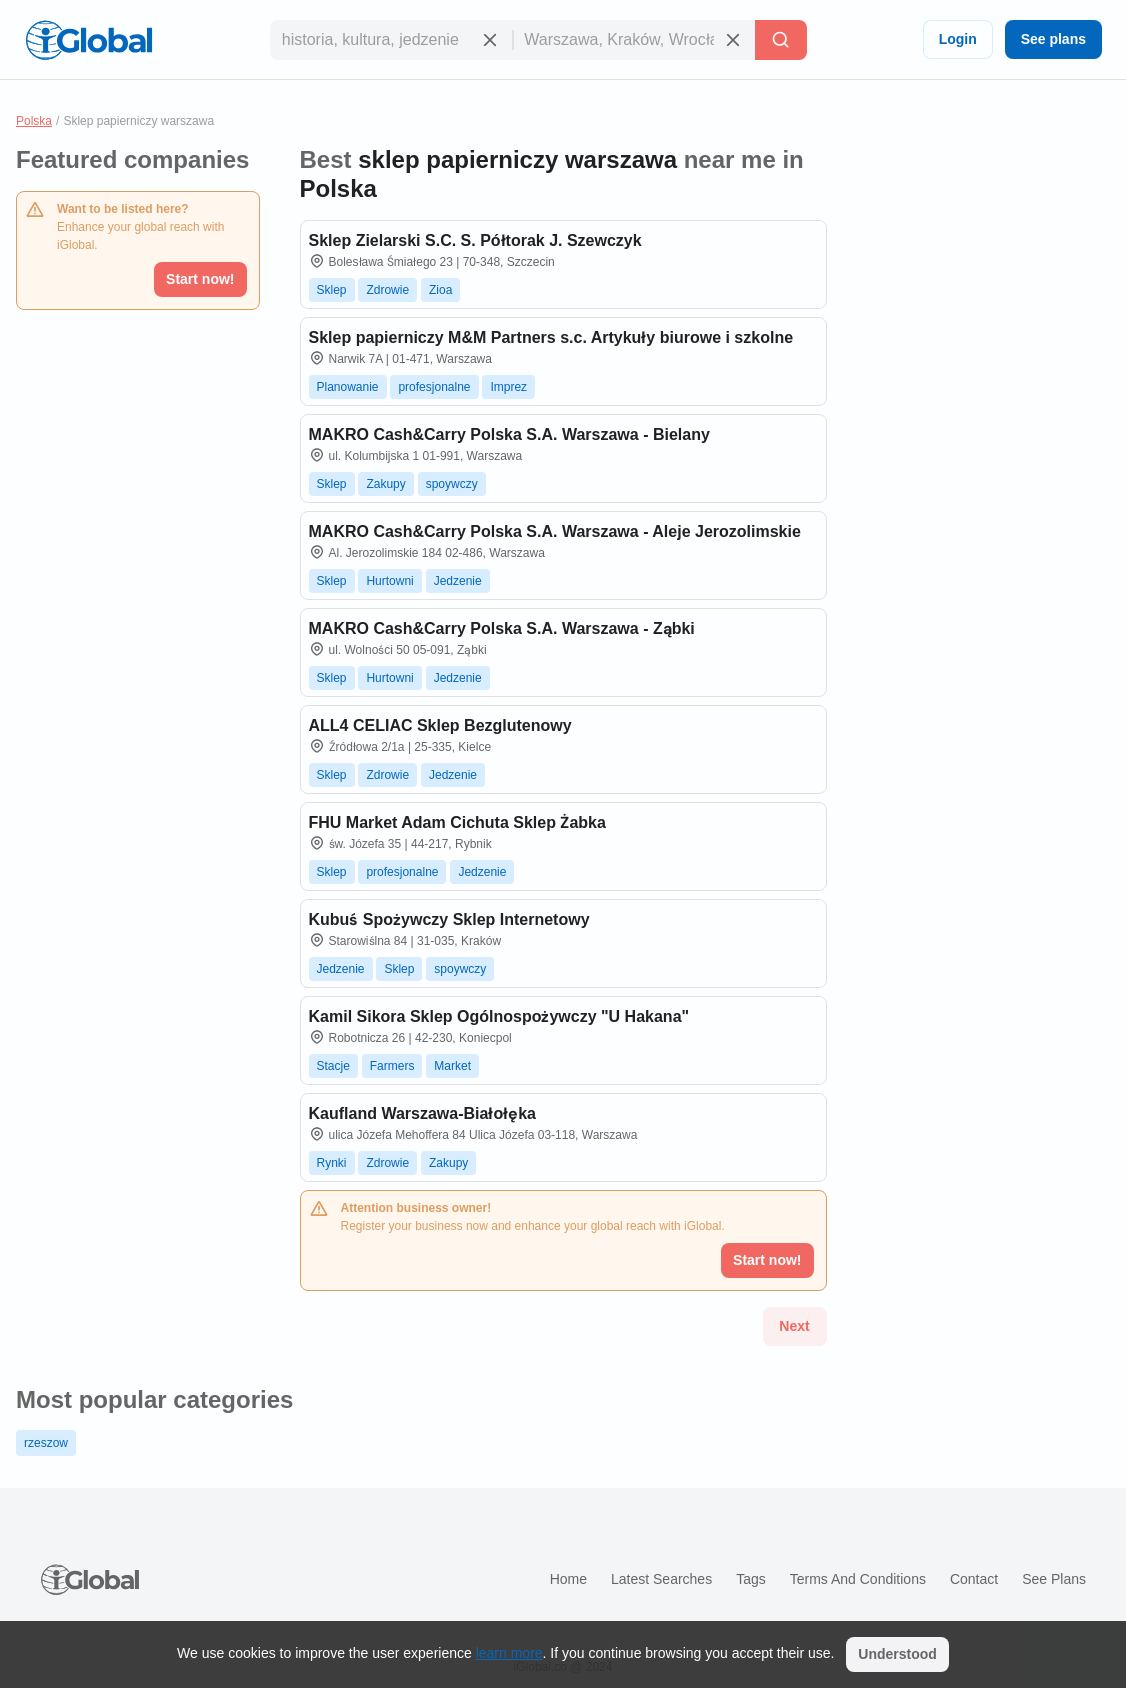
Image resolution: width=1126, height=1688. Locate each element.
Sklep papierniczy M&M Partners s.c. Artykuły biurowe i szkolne (551, 337)
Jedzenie (458, 581)
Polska (34, 121)
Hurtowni (389, 581)
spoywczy (452, 484)
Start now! (200, 279)
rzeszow (46, 1443)
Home (568, 1579)
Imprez (508, 387)
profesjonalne (434, 387)
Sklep (332, 290)
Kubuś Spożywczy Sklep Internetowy (449, 919)
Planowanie (348, 387)
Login (958, 39)
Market (452, 1066)
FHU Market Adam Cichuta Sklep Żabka (457, 822)
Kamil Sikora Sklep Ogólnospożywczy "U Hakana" (499, 1016)
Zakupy (385, 484)
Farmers (392, 1066)
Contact (974, 1579)
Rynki (332, 1163)
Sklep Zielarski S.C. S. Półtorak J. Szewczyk (475, 240)
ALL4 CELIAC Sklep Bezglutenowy (440, 725)
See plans (1053, 39)
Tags (751, 1579)
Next (794, 1326)
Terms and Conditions (858, 1579)
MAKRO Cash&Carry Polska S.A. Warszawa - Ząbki (502, 628)
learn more (509, 1653)
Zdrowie (387, 290)
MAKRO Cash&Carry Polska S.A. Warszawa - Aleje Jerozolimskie (555, 531)
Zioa (440, 290)
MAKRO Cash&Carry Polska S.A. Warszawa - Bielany (509, 434)
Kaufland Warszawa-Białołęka (422, 1113)
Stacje (333, 1066)
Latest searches (661, 1579)
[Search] (781, 40)
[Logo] (89, 40)
